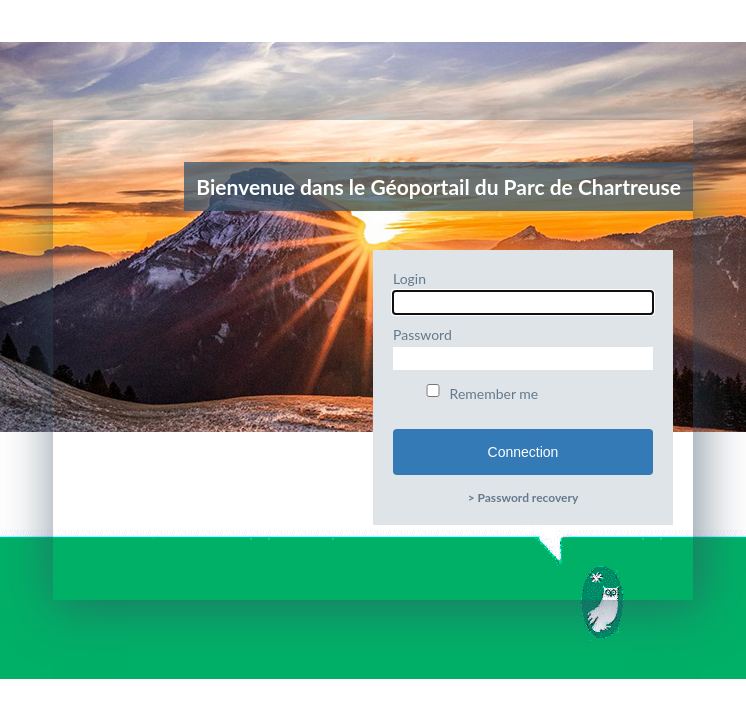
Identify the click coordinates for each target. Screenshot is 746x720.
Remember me (480, 393)
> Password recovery (523, 497)
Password (523, 348)
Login (523, 292)
